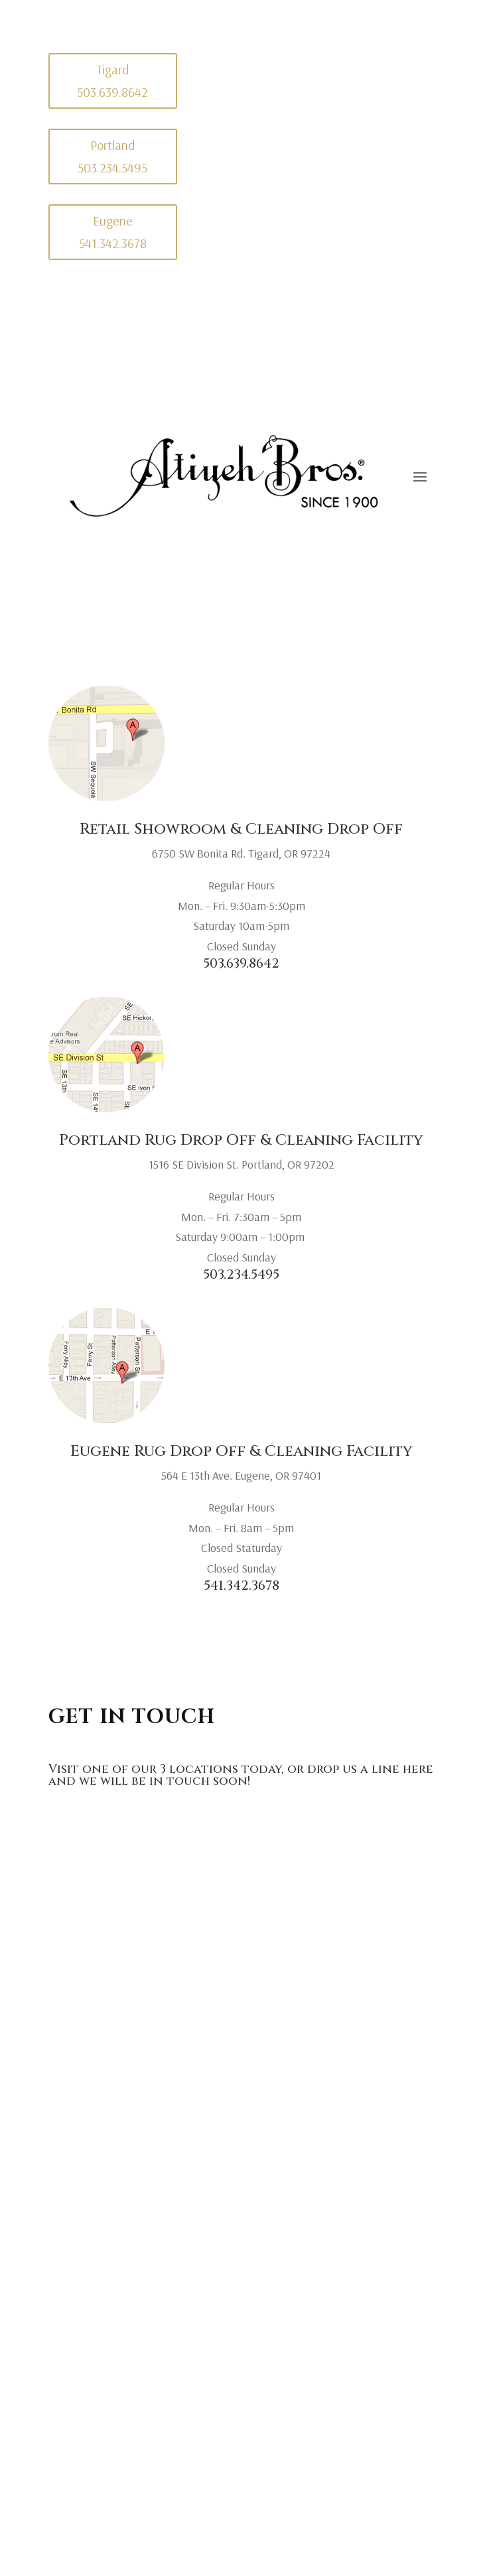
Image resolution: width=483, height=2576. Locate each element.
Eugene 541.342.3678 (113, 231)
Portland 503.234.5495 (112, 156)
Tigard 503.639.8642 (112, 80)
